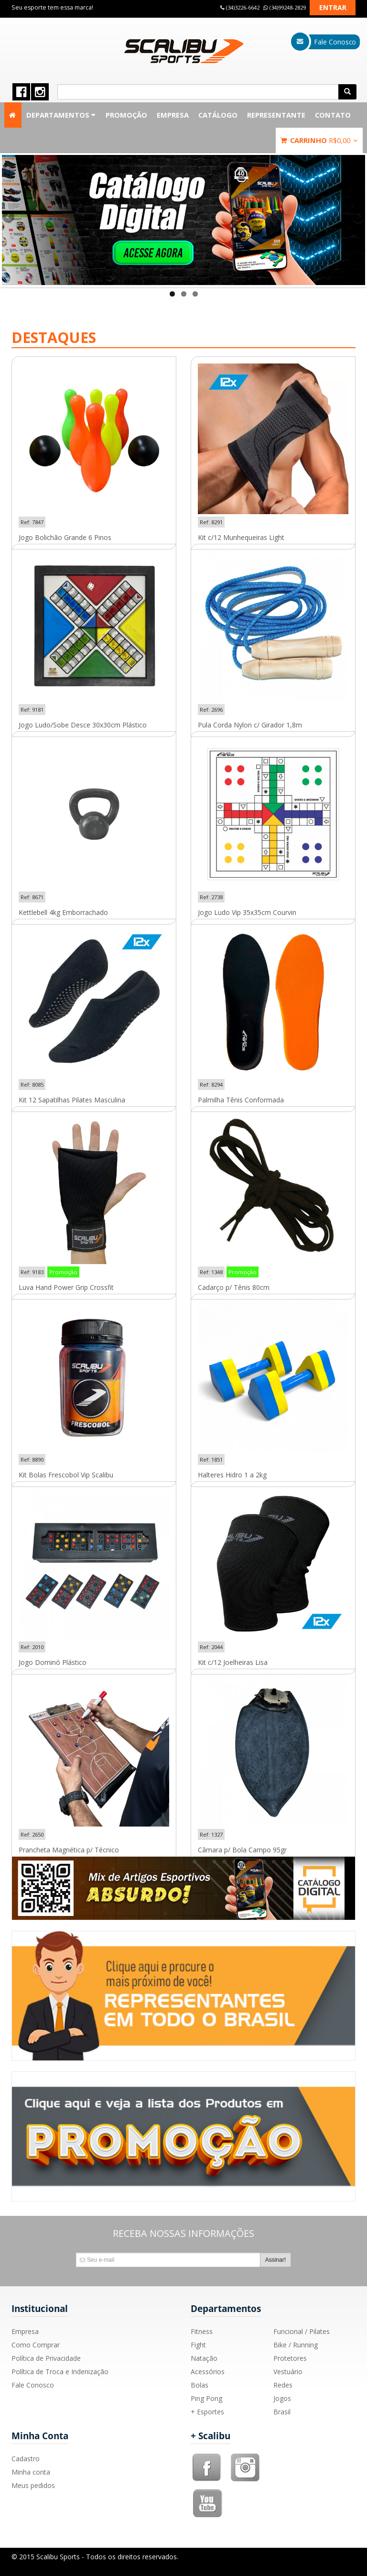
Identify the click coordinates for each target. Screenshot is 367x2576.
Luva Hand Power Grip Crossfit (66, 1287)
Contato (333, 115)
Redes (282, 2384)
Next (358, 217)
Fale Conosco (32, 2384)
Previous (9, 217)
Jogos (282, 2398)
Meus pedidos (33, 2485)
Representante (276, 115)
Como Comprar (35, 2344)
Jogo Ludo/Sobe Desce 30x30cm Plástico (83, 725)
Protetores (290, 2358)
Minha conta (30, 2472)
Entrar (332, 7)
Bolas (199, 2384)
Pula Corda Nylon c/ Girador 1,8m (250, 725)
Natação (204, 2358)
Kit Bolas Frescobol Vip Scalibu (66, 1475)
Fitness (202, 2331)
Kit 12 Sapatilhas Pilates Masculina (72, 1100)
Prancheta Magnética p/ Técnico (69, 1850)
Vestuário (287, 2371)
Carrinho (319, 140)
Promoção (126, 115)
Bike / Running (295, 2344)
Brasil (282, 2411)
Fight (198, 2344)
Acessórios (208, 2371)
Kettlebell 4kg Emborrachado (63, 912)
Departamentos (61, 115)
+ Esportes (207, 2411)
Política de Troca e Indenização (59, 2371)
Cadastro (25, 2458)
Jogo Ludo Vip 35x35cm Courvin (247, 912)
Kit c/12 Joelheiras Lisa (233, 1662)
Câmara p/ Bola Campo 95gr (242, 1850)
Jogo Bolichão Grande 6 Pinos (65, 537)
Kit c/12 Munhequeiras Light (241, 537)
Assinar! (275, 2260)
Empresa (173, 115)
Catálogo (217, 115)
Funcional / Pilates (301, 2331)
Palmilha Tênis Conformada (241, 1100)
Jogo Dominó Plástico (52, 1662)
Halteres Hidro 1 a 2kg (232, 1475)
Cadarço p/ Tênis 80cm (234, 1287)
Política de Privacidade (46, 2358)
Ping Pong (206, 2398)
